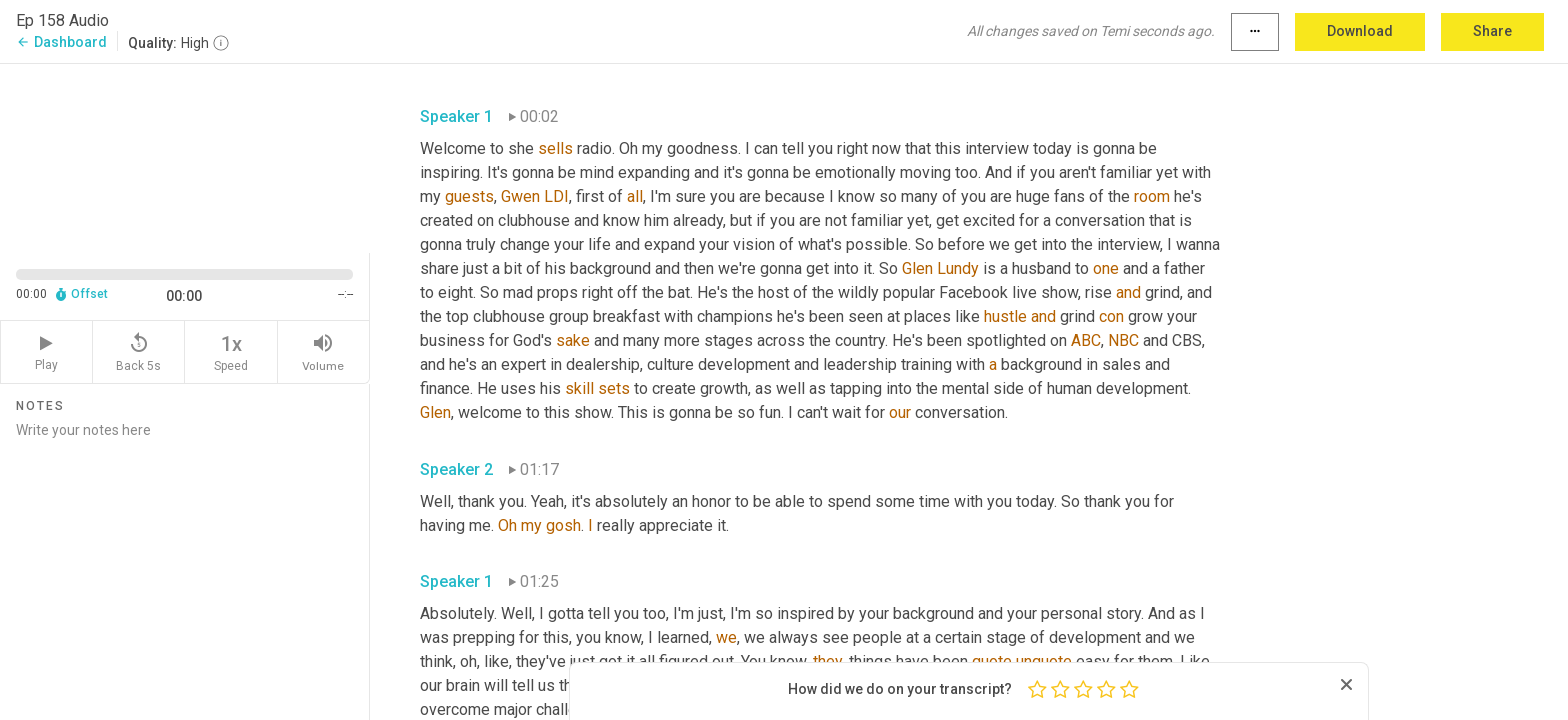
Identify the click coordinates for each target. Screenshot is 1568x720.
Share (1492, 31)
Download (1360, 31)
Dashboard (61, 42)
